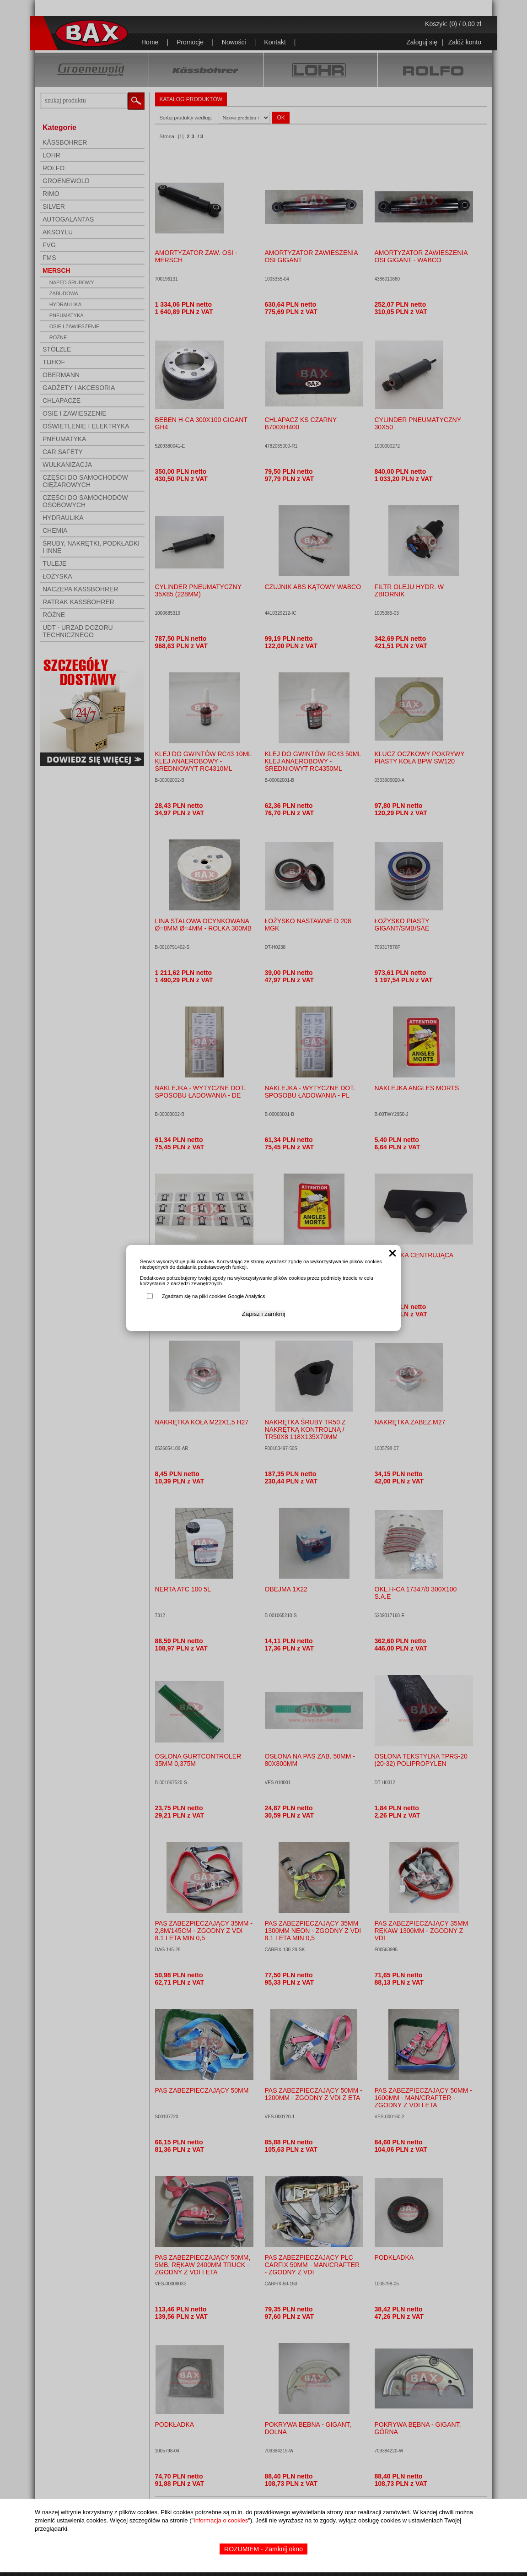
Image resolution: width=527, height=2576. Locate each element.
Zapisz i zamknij (263, 1313)
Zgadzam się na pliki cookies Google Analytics (213, 1296)
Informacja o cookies (221, 2520)
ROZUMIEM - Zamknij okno (263, 2549)
